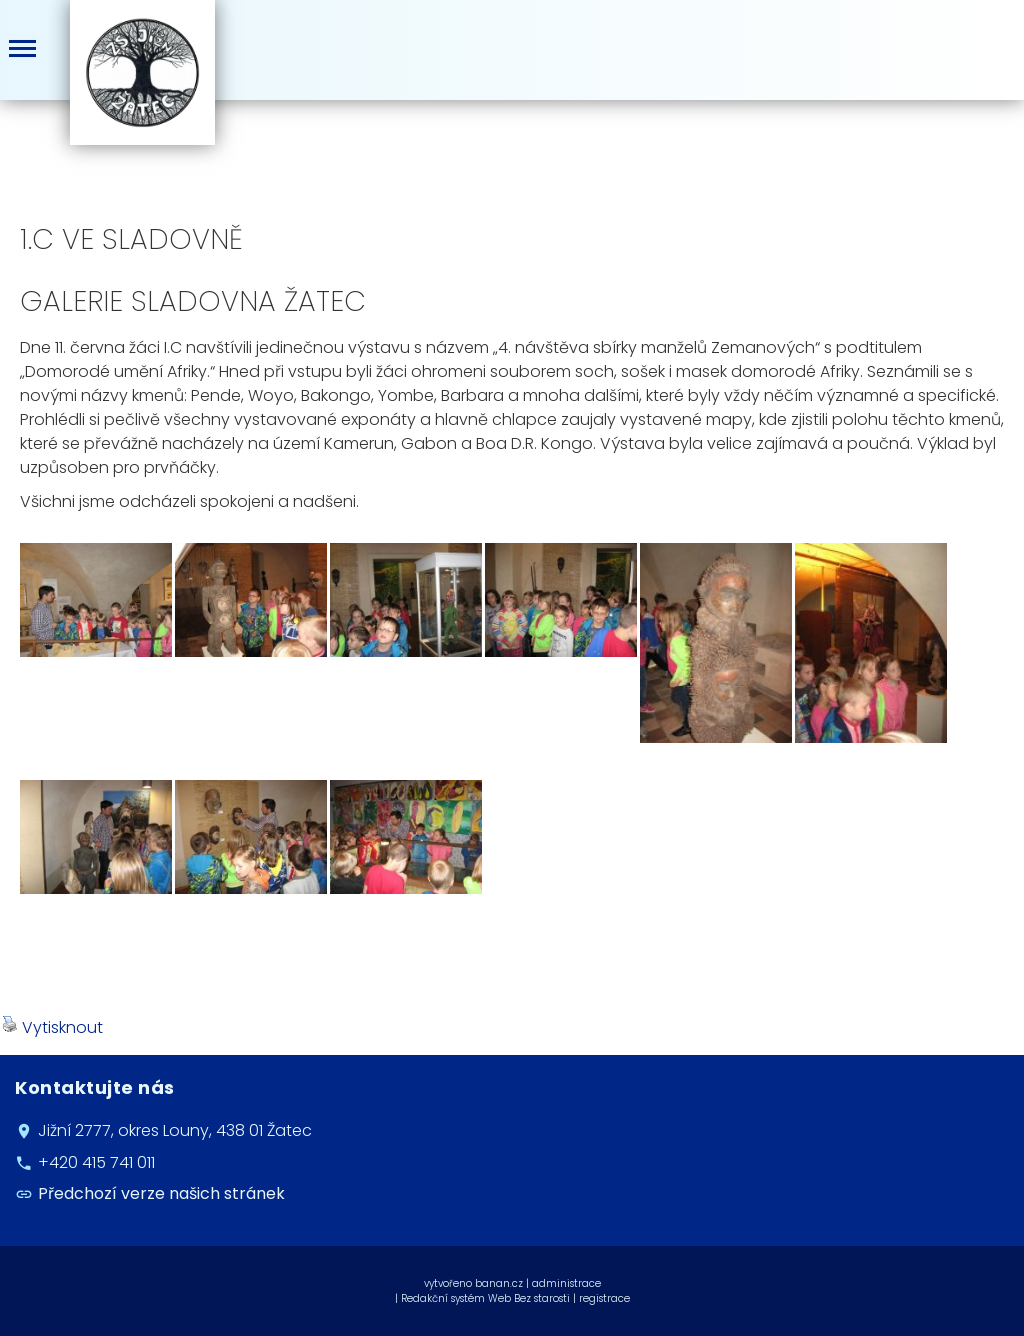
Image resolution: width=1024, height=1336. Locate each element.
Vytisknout (52, 1027)
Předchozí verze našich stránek (161, 1193)
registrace (604, 1298)
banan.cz (499, 1283)
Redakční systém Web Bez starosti (485, 1298)
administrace (566, 1283)
